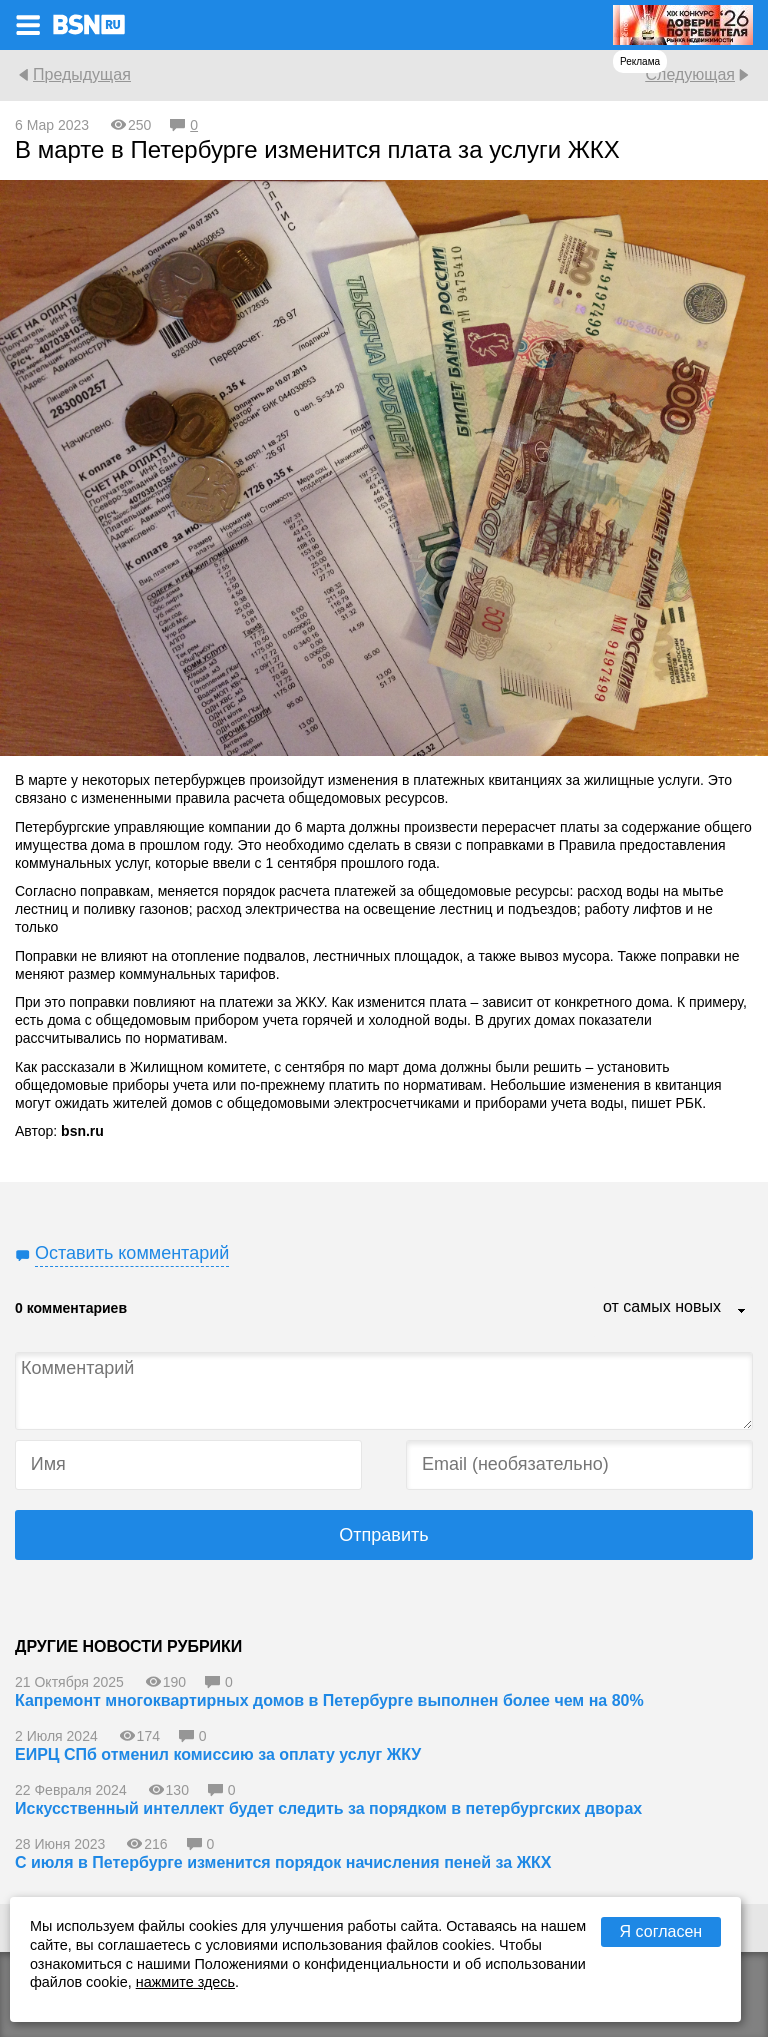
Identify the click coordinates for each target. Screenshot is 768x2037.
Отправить (383, 1535)
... (742, 1312)
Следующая (690, 74)
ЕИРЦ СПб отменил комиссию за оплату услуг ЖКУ (218, 1754)
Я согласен (661, 1931)
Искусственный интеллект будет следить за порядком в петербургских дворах (328, 1808)
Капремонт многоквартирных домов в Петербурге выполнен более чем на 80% (329, 1700)
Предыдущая (82, 74)
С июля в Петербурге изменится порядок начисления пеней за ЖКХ (283, 1862)
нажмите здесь (185, 1982)
